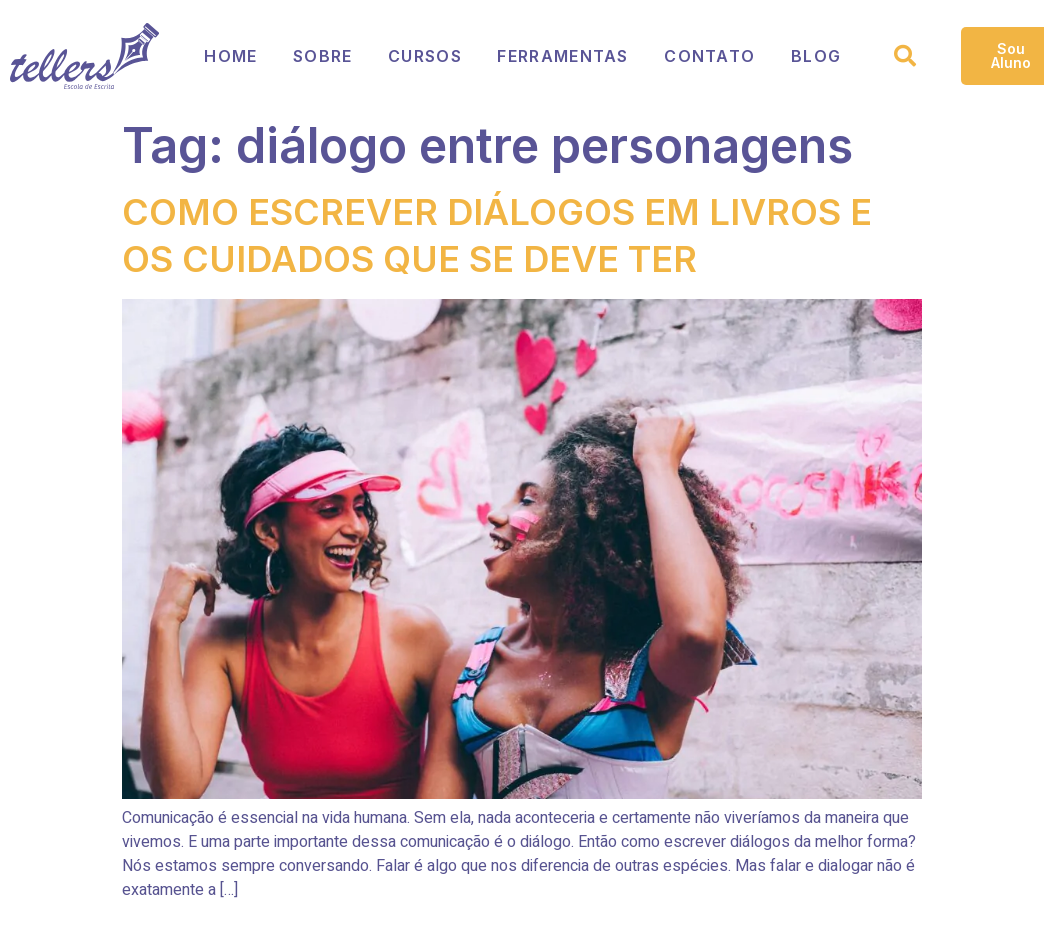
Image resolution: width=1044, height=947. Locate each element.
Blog (819, 56)
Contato (712, 56)
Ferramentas (565, 56)
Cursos (427, 56)
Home (231, 56)
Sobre (324, 56)
